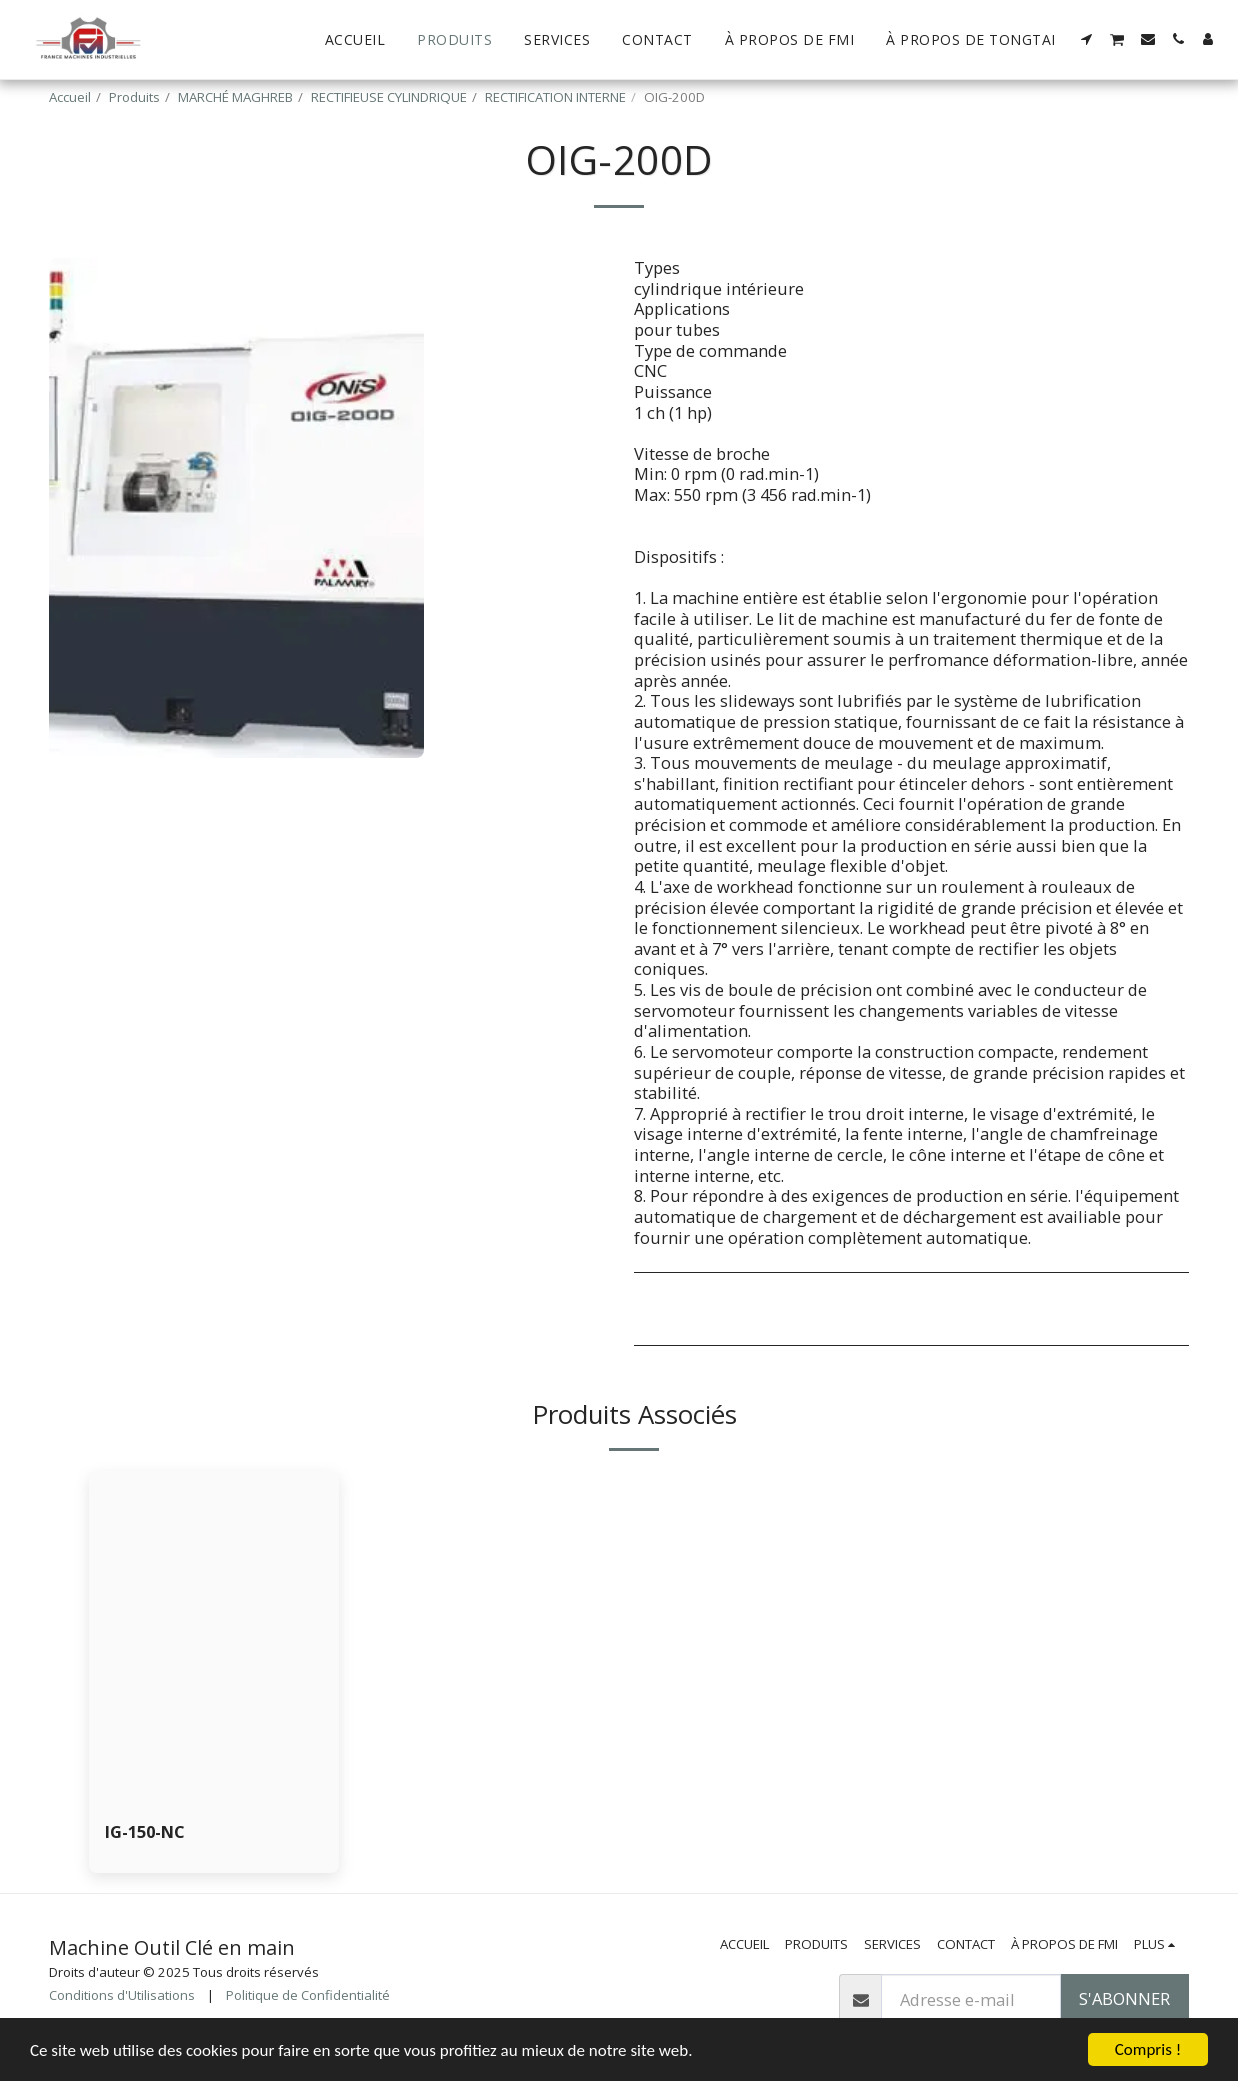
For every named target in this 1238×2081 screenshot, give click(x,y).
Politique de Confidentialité (308, 1995)
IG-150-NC (145, 1831)
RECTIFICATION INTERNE (555, 97)
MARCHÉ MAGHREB (235, 97)
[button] (1087, 39)
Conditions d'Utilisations (122, 1995)
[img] (214, 1637)
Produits (134, 97)
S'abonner (1124, 1998)
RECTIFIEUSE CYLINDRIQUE (389, 97)
